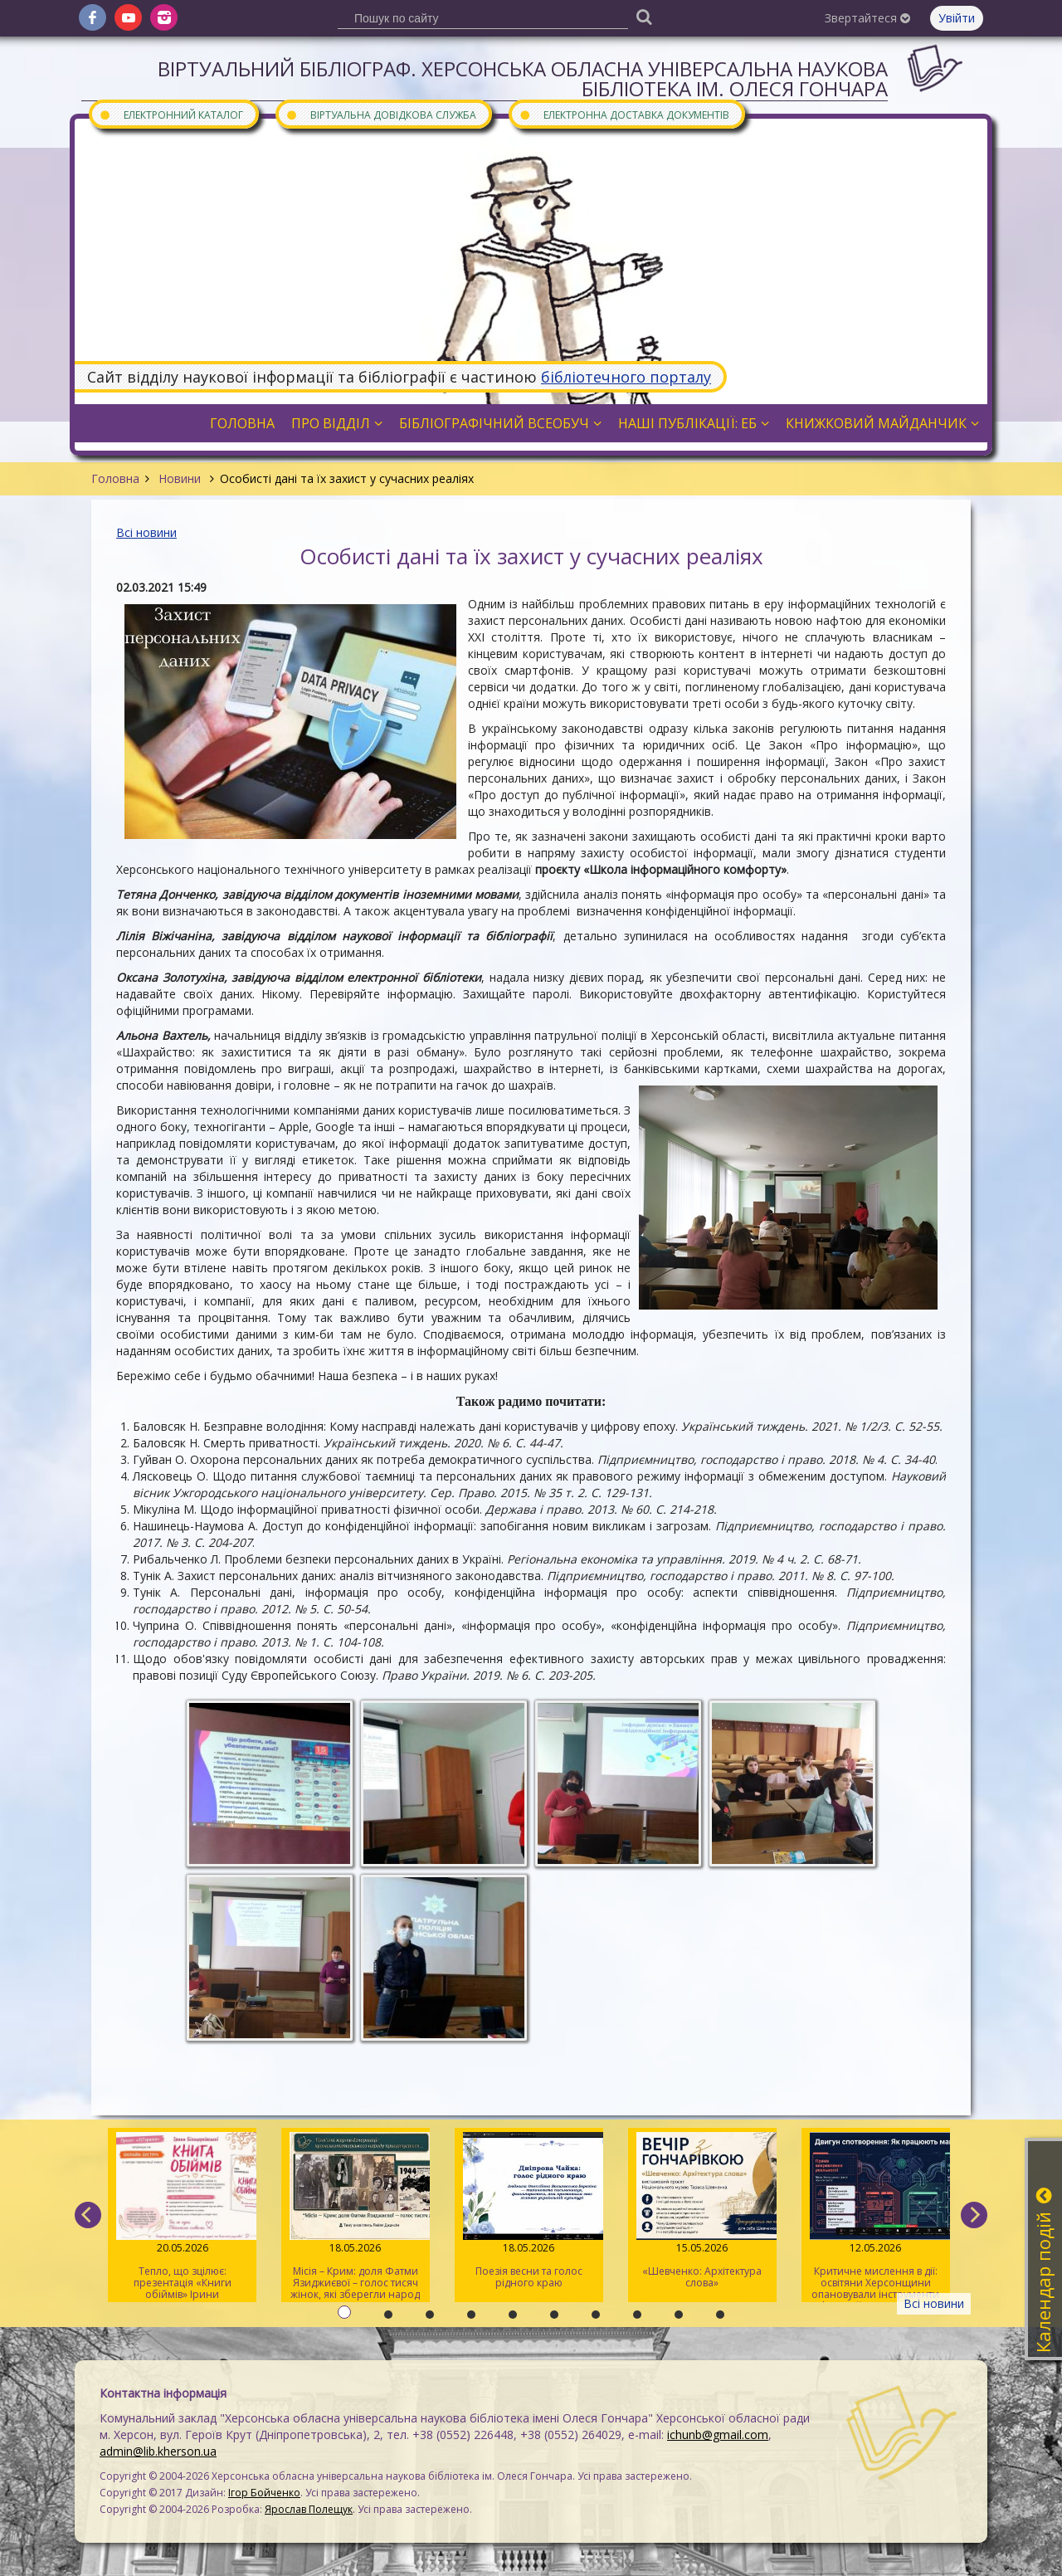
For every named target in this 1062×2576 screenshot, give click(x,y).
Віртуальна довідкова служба (380, 114)
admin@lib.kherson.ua (158, 2451)
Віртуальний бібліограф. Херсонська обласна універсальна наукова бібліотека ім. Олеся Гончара (523, 78)
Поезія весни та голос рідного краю (529, 2211)
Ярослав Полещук (309, 2509)
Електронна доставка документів (624, 114)
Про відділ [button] (336, 423)
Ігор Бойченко (264, 2493)
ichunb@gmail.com (717, 2434)
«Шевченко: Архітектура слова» (702, 2211)
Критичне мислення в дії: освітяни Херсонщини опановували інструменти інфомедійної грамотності (876, 2217)
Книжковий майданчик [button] (882, 423)
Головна (115, 478)
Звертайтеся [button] (867, 18)
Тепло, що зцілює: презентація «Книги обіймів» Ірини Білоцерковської (182, 2217)
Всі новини (146, 532)
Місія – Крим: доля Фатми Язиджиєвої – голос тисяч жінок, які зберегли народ (355, 2216)
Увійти (956, 18)
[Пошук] (643, 16)
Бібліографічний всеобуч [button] (500, 423)
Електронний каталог (171, 114)
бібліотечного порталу (626, 377)
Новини (179, 478)
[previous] (88, 2215)
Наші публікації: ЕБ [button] (693, 423)
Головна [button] (242, 423)
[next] (974, 2215)
